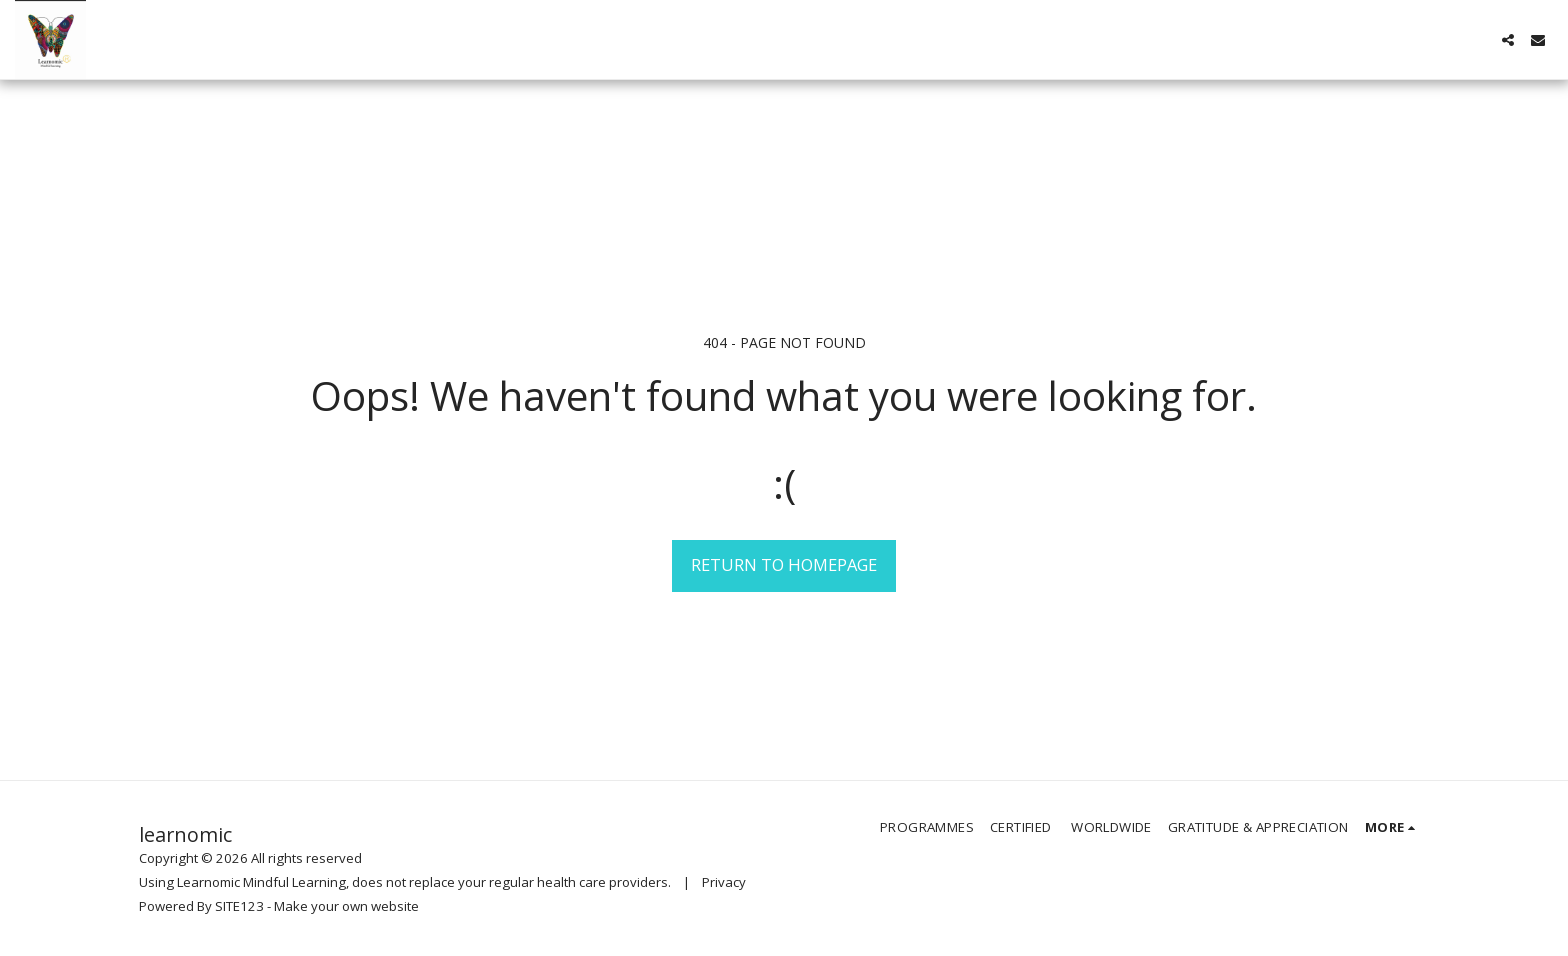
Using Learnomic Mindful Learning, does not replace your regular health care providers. (405, 882)
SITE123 (239, 906)
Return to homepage (784, 564)
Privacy (724, 882)
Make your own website (346, 906)
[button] (1508, 40)
